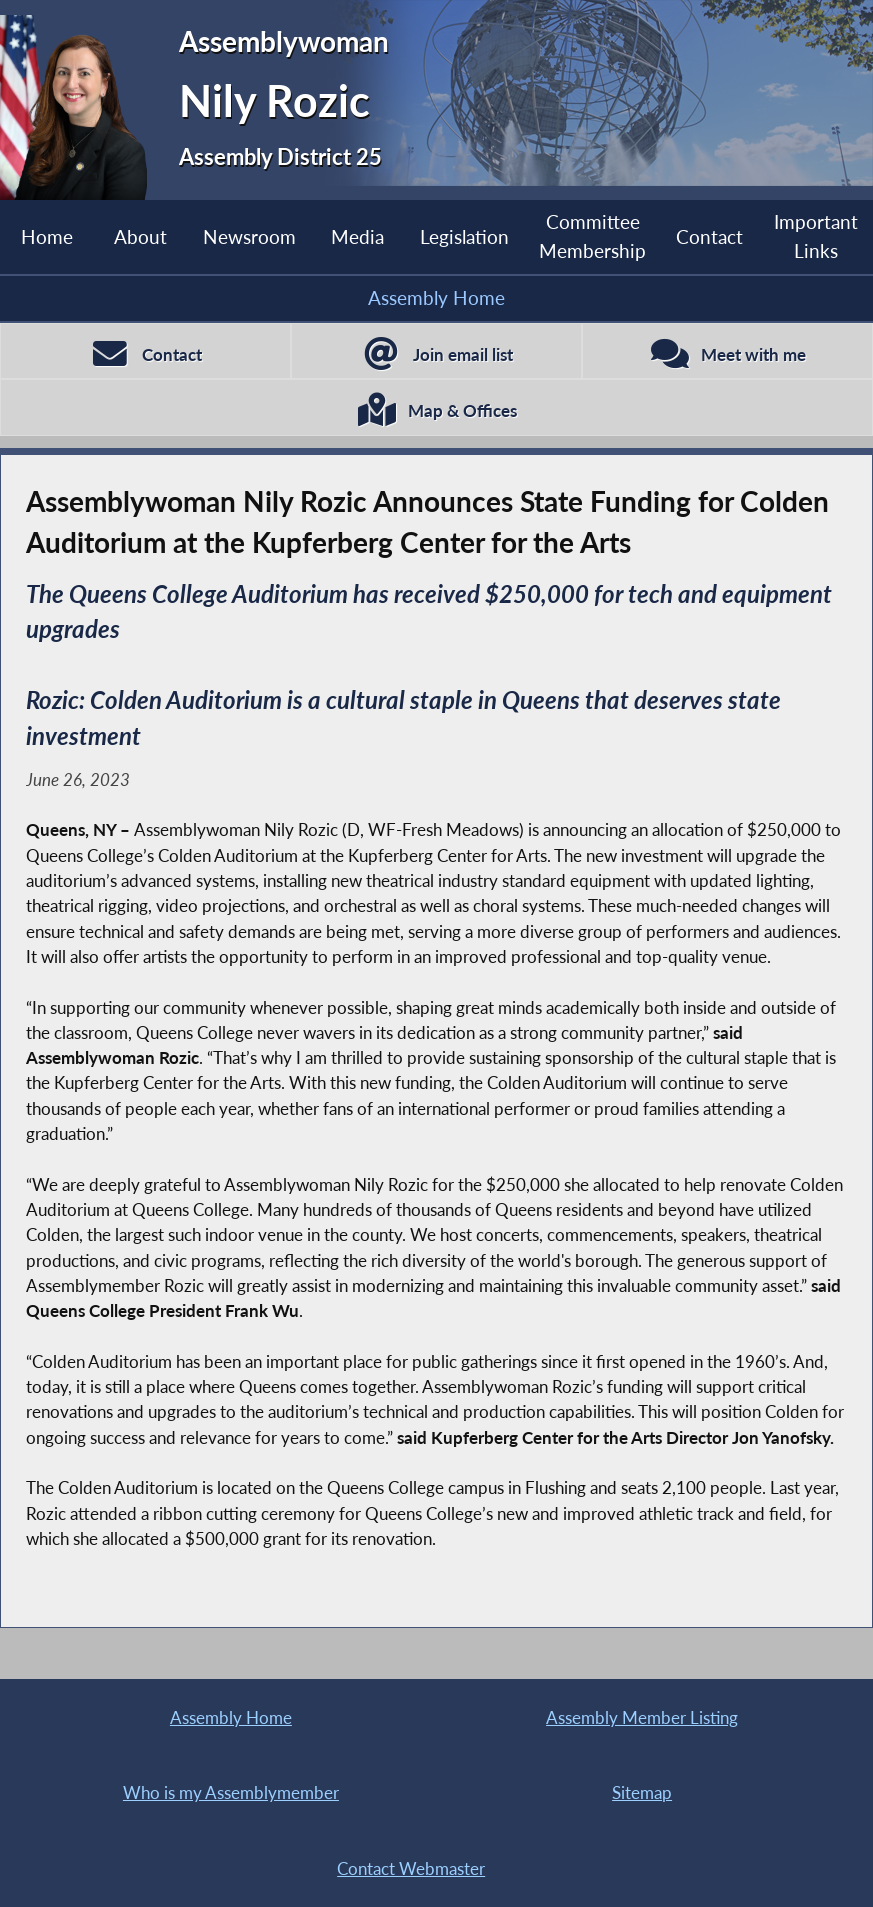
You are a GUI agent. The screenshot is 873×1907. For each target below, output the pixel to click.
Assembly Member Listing (642, 1717)
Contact (709, 236)
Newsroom (249, 236)
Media (357, 236)
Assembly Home (436, 297)
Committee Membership (592, 236)
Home (47, 236)
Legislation (464, 236)
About (140, 236)
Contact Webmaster (411, 1868)
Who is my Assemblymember (231, 1792)
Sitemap (642, 1792)
